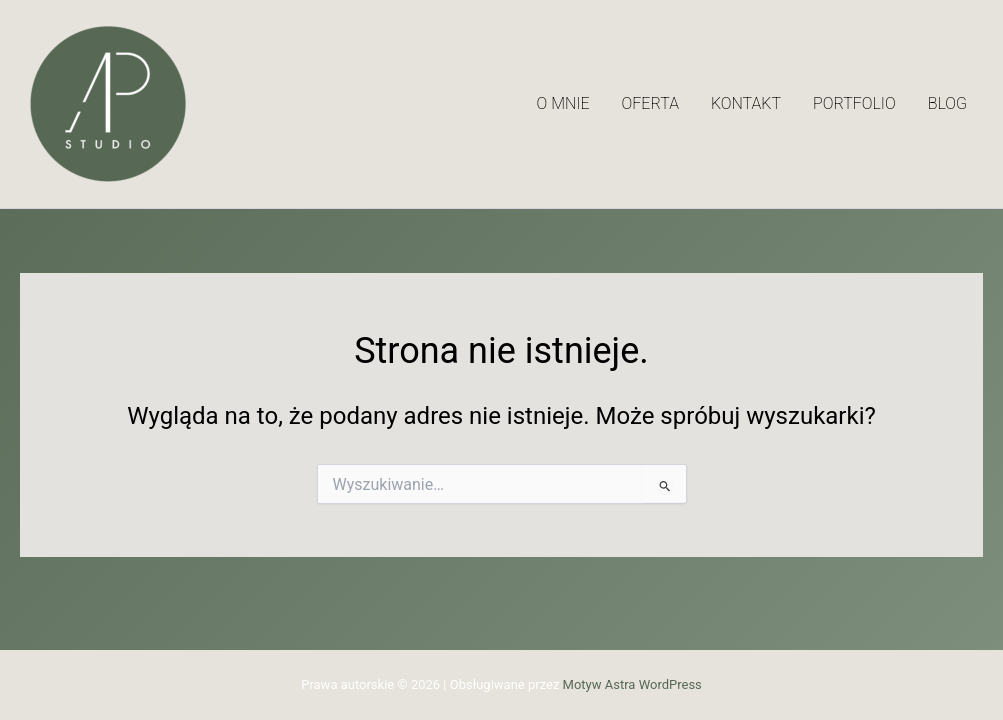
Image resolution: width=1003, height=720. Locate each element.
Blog (947, 103)
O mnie (563, 103)
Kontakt (746, 103)
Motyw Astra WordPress (632, 684)
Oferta (650, 103)
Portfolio (854, 103)
